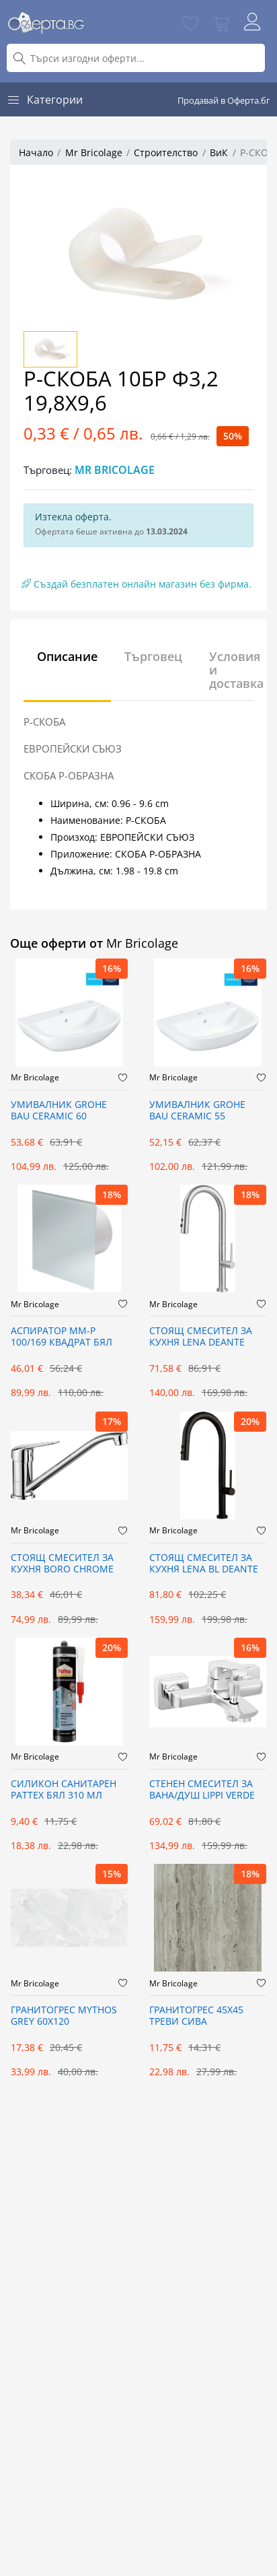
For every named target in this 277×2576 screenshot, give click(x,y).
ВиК (219, 152)
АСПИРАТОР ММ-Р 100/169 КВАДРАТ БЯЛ (61, 1336)
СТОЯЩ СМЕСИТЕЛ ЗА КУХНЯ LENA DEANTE (200, 1336)
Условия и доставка (236, 669)
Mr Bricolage (93, 152)
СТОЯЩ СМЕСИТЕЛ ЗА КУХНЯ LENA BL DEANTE (203, 1563)
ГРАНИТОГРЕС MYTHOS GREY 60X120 (64, 2016)
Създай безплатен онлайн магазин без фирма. (136, 584)
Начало (36, 152)
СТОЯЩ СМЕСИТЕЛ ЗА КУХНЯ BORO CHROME (62, 1563)
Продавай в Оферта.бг (223, 100)
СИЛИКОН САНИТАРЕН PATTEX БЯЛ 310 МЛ (63, 1789)
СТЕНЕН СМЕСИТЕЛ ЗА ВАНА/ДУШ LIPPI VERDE (202, 1789)
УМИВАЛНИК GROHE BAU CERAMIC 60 (59, 1110)
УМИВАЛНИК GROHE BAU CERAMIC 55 (197, 1110)
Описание (67, 656)
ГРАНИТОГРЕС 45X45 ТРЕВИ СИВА (196, 2016)
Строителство (166, 152)
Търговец (153, 656)
